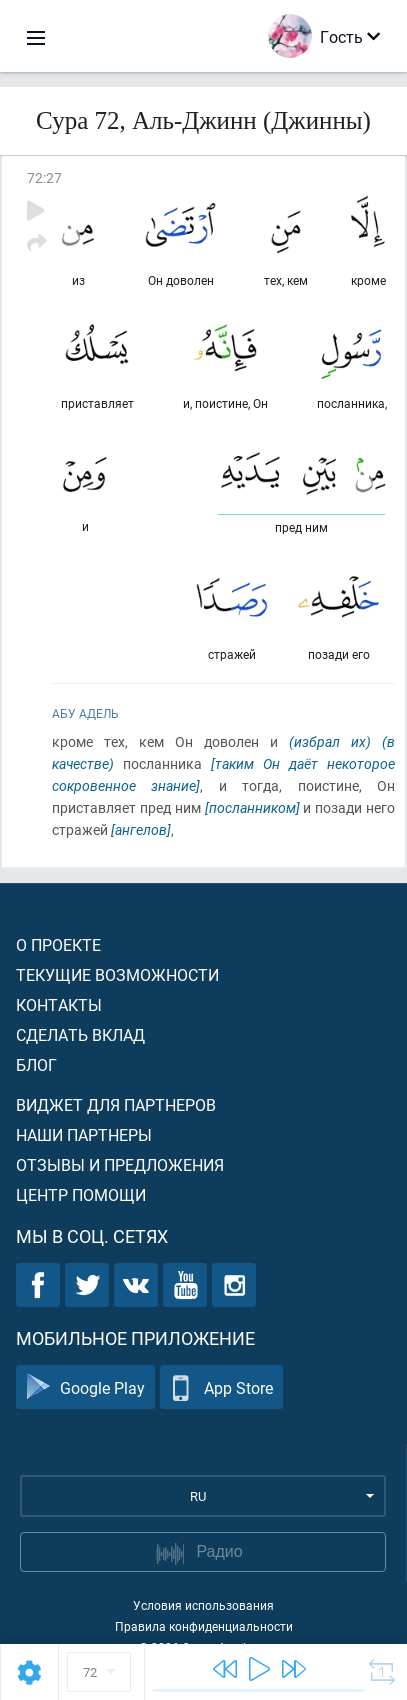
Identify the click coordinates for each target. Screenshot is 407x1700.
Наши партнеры (84, 1134)
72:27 (44, 177)
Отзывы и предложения (120, 1164)
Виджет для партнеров (116, 1104)
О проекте (58, 944)
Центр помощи (81, 1194)
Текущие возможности (117, 974)
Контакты (59, 1004)
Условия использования (203, 1605)
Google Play (85, 1387)
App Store (221, 1387)
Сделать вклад (80, 1034)
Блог (36, 1064)
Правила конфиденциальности (204, 1626)
